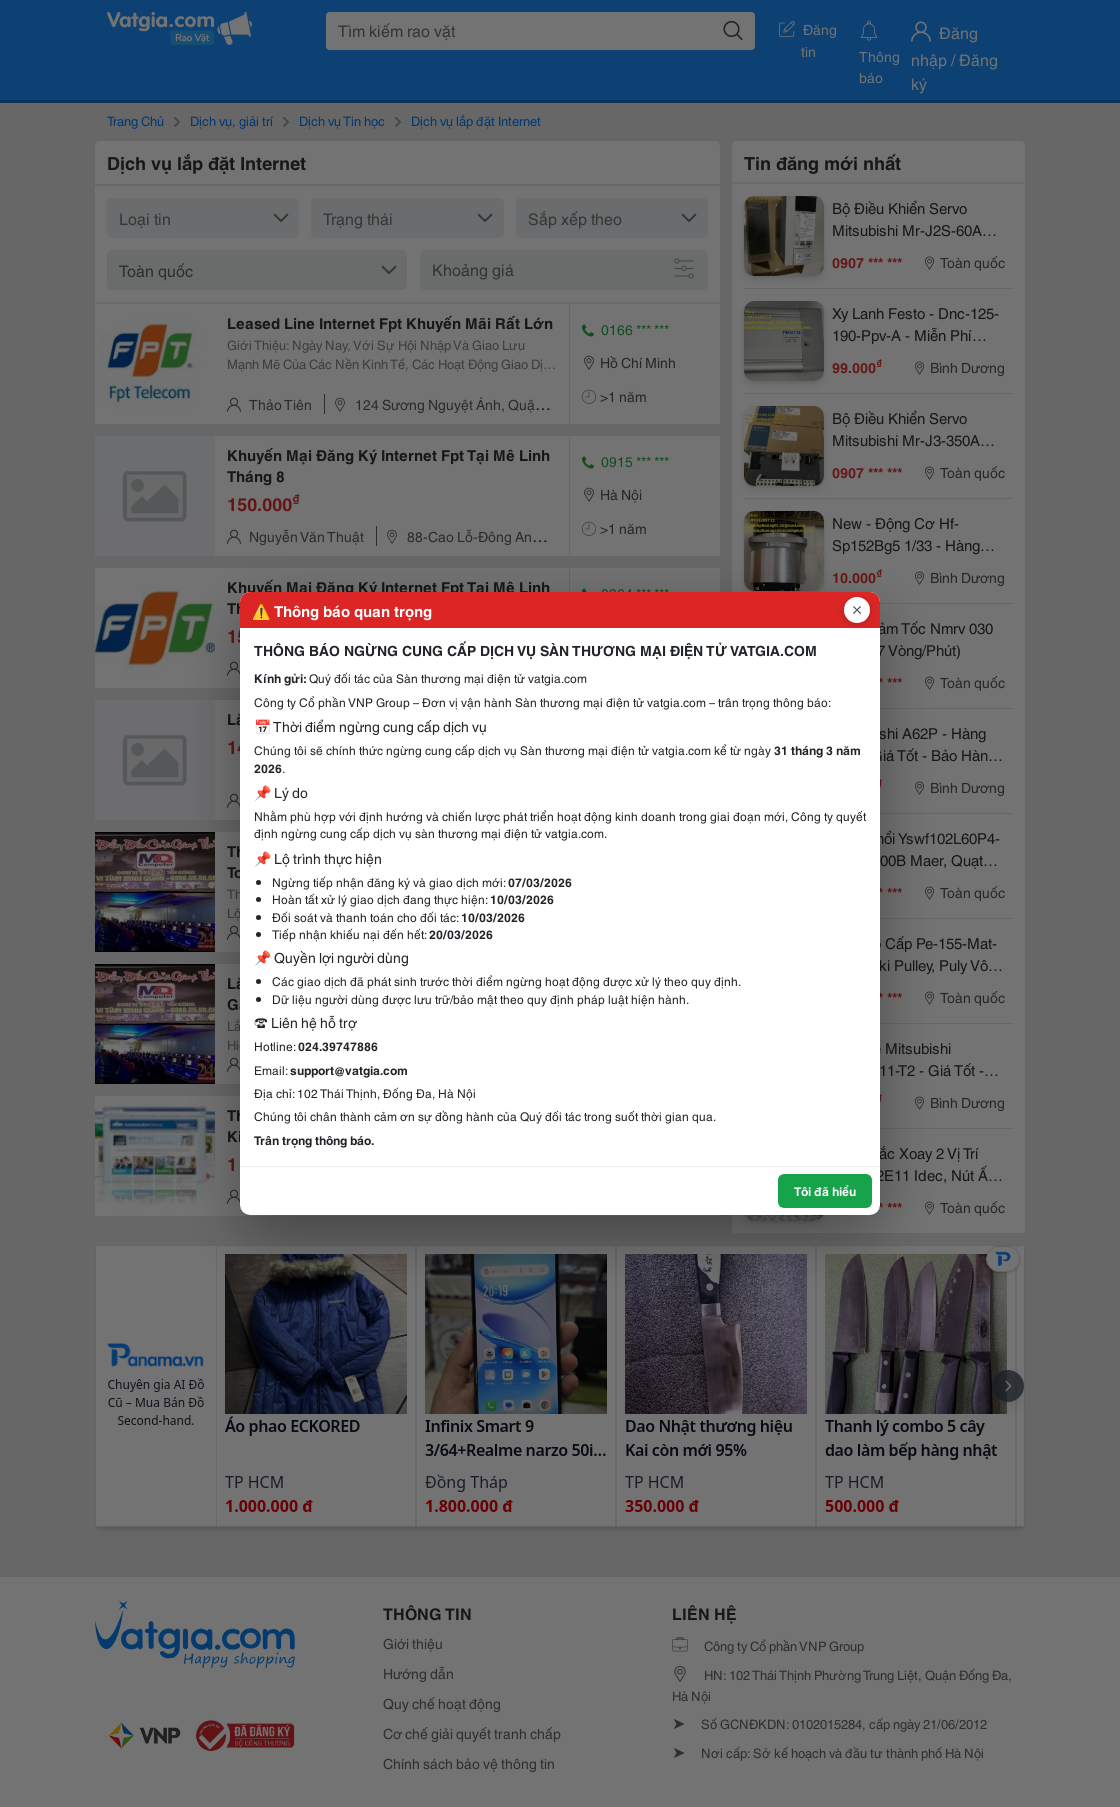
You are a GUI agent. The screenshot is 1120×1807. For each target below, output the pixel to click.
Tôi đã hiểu (825, 1190)
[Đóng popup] (857, 610)
